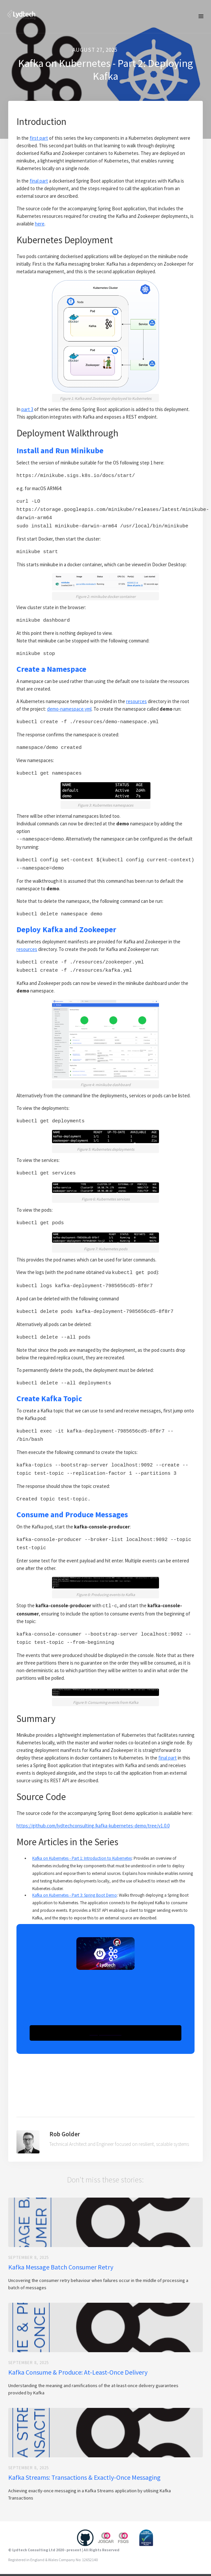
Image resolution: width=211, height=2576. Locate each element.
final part (39, 181)
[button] (201, 16)
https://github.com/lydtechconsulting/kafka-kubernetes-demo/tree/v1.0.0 (93, 1802)
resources (136, 696)
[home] (19, 13)
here (39, 224)
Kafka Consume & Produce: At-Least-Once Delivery (77, 2349)
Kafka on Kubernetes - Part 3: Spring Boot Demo (74, 1872)
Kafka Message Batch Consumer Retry (60, 2244)
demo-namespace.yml (69, 703)
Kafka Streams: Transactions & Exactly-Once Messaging (84, 2454)
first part (39, 138)
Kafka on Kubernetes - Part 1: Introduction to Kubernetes (82, 1835)
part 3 (27, 409)
